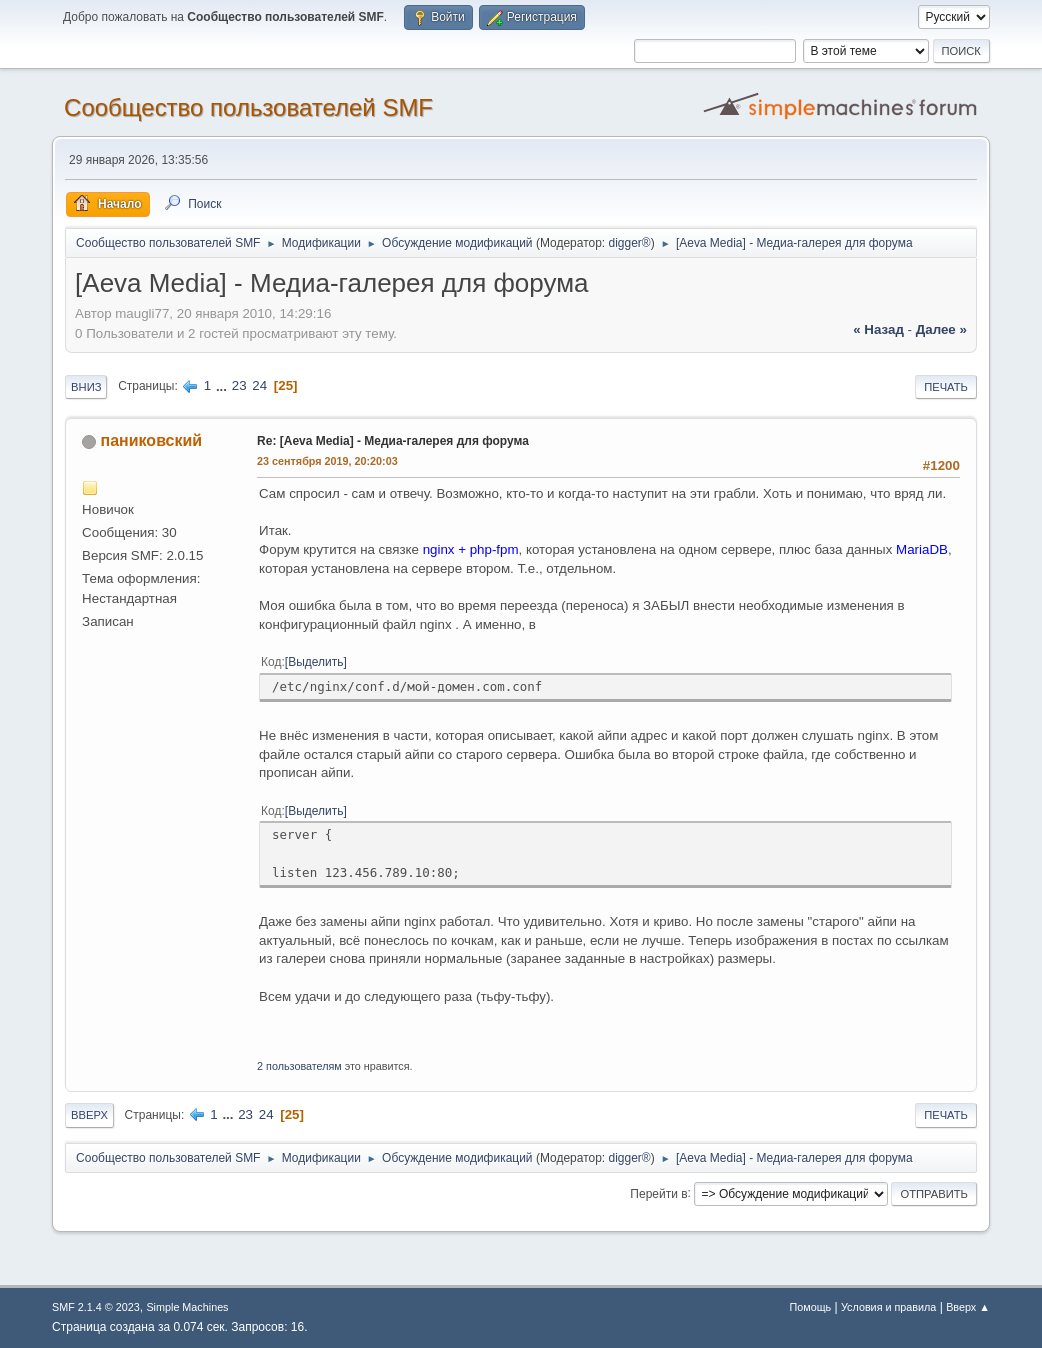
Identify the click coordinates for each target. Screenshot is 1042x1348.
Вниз (86, 387)
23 (239, 385)
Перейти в (658, 1193)
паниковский (152, 440)
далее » (941, 329)
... (223, 385)
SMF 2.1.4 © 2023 (96, 1307)
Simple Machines (187, 1307)
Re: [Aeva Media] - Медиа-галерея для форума (393, 441)
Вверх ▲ (968, 1307)
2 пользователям (299, 1066)
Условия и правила (888, 1307)
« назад (878, 329)
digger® (630, 243)
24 (259, 385)
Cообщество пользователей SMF (248, 107)
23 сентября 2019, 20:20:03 (327, 461)
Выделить (315, 662)
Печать (946, 387)
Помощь (811, 1307)
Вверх (89, 1115)
